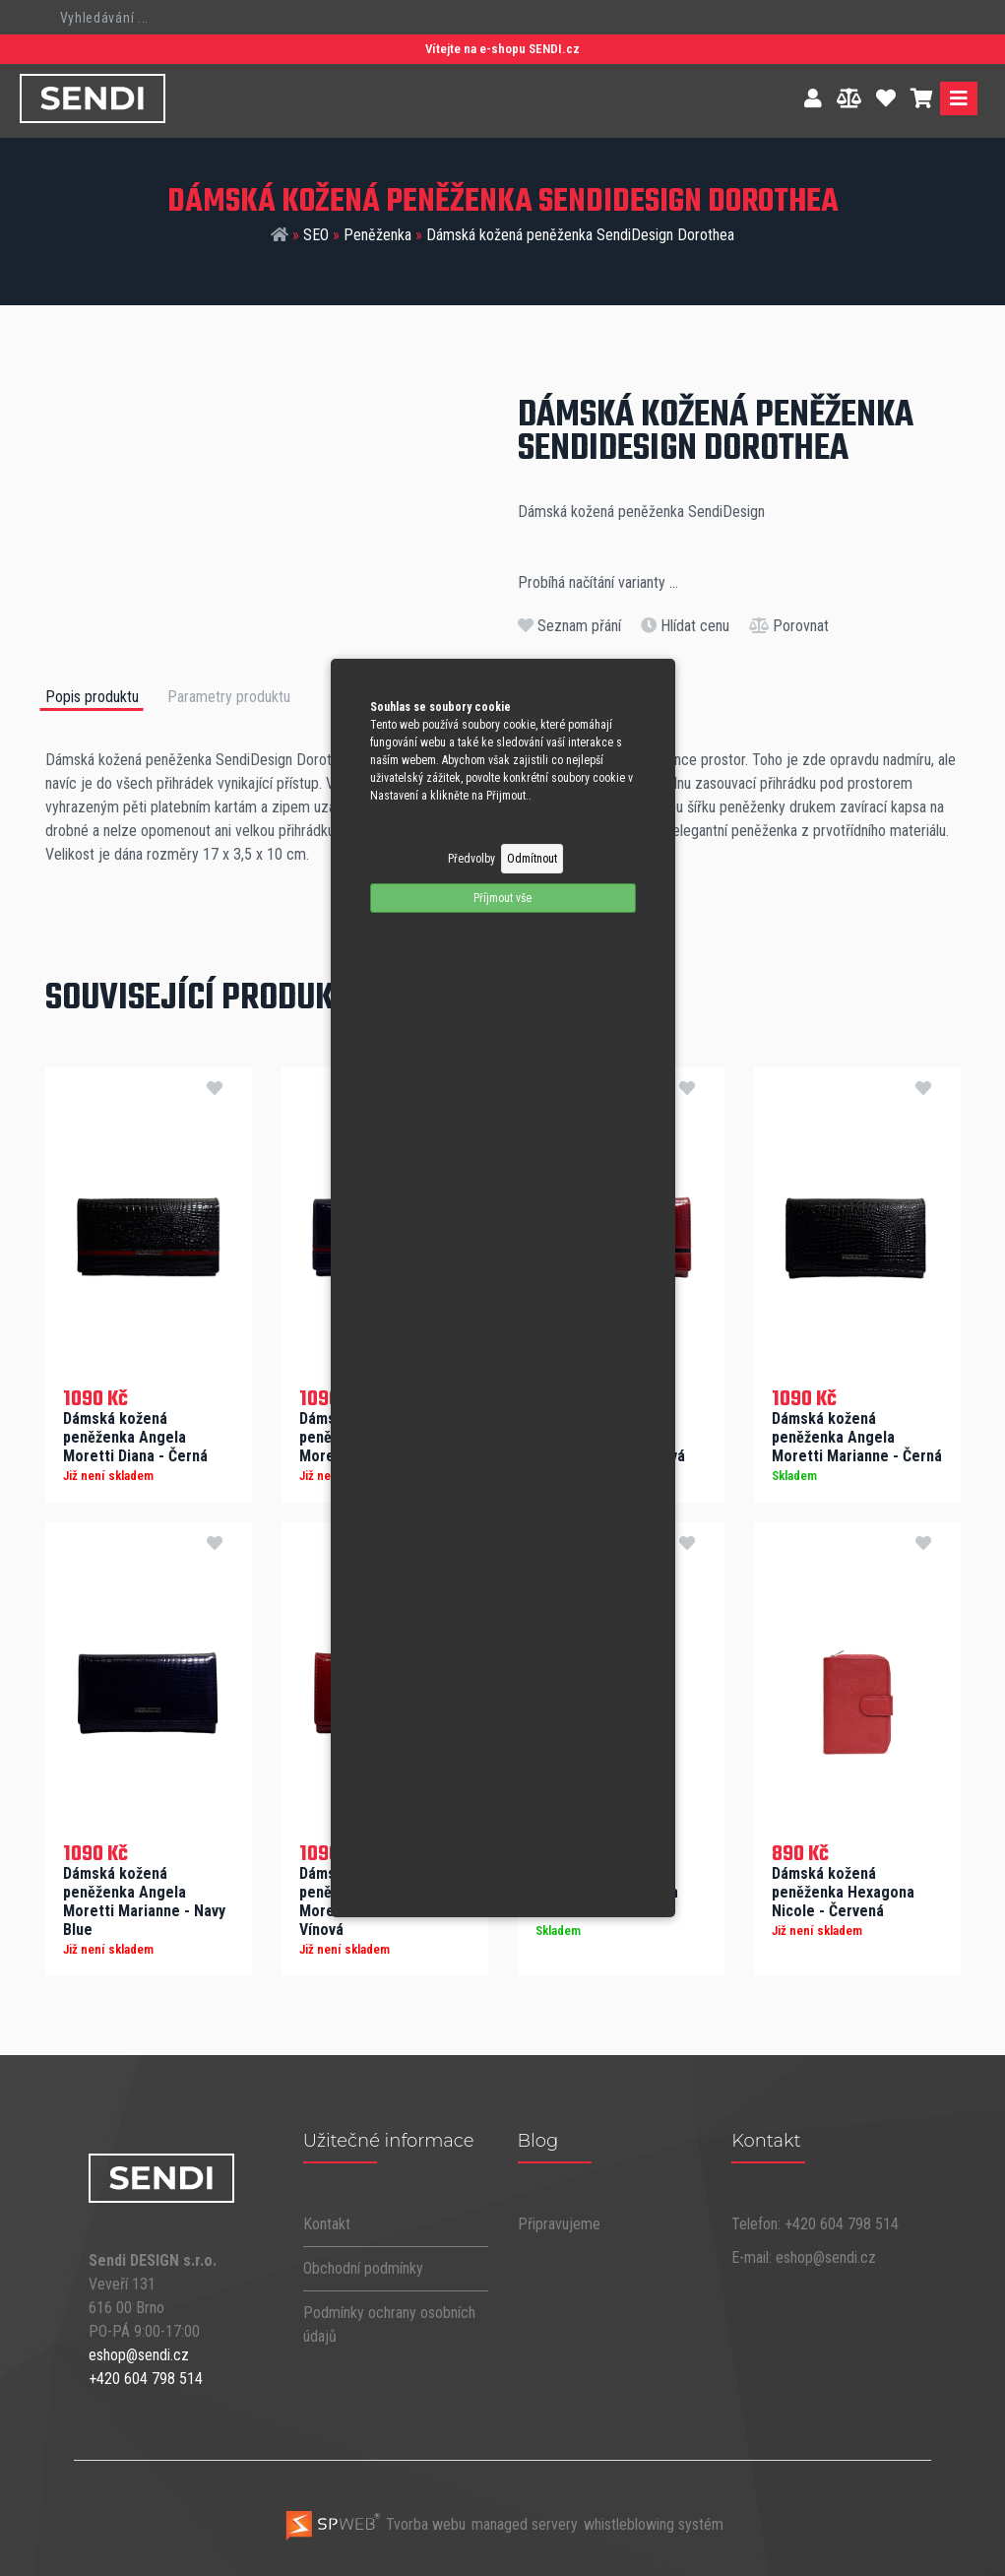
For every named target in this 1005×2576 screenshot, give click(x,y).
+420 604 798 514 (146, 2378)
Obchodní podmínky (363, 2268)
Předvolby (471, 859)
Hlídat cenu (685, 625)
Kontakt (326, 2224)
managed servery (524, 2524)
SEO (316, 234)
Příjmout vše (502, 898)
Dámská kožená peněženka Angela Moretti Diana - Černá (135, 1437)
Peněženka (377, 234)
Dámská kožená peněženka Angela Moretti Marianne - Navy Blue (144, 1901)
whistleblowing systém (653, 2524)
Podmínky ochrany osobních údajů (389, 2324)
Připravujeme (559, 2224)
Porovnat (789, 625)
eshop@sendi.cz (139, 2355)
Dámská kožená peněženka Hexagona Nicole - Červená (843, 1892)
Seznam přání (569, 625)
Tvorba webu (374, 2524)
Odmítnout (532, 859)
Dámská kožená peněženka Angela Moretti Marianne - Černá (857, 1437)
